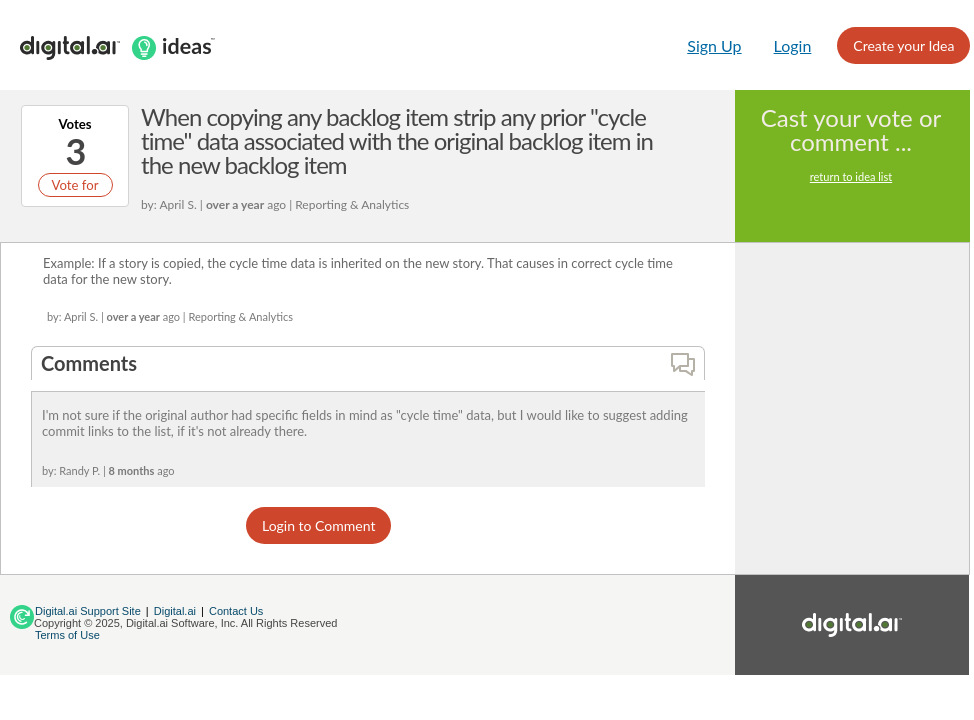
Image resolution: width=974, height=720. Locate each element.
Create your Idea (903, 45)
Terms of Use (67, 635)
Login (793, 45)
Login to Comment (318, 525)
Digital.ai (175, 611)
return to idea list (851, 176)
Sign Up (714, 45)
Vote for (74, 185)
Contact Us (236, 611)
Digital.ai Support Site (88, 611)
